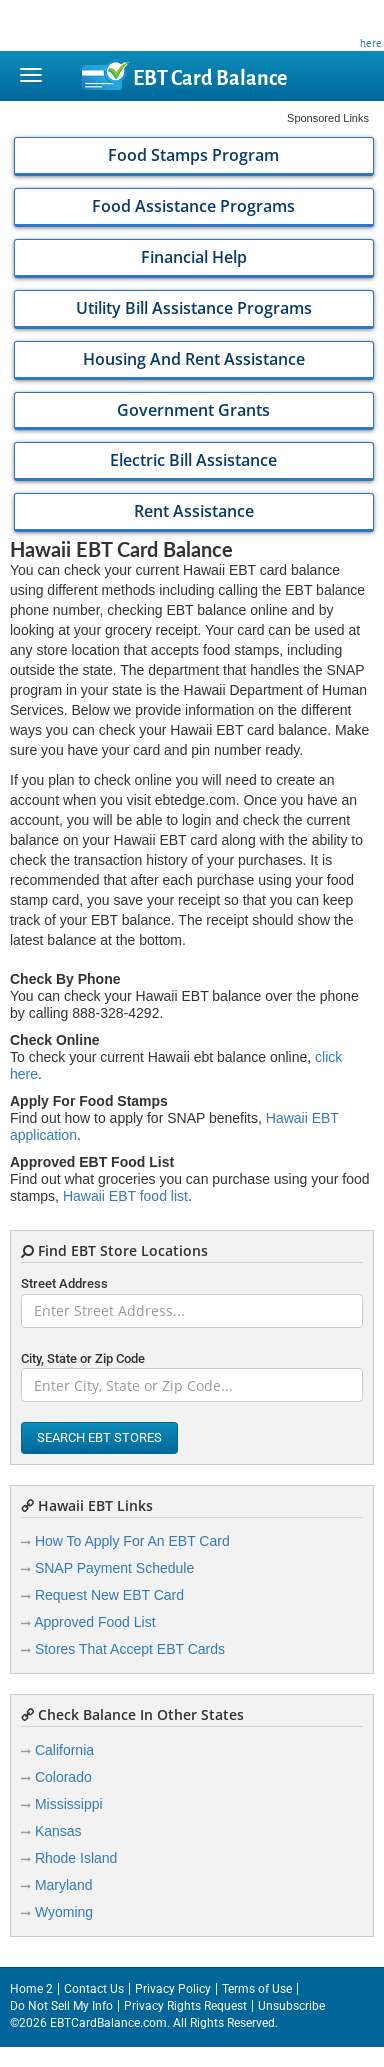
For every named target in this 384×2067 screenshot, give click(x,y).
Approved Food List (94, 1622)
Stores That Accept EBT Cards (130, 1649)
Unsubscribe (291, 2006)
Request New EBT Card (109, 1595)
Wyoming (64, 1912)
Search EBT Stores (99, 1437)
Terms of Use (257, 1989)
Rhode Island (76, 1858)
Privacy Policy (173, 1989)
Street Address (64, 1283)
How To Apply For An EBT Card (132, 1541)
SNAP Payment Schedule (114, 1568)
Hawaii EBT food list (125, 1196)
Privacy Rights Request (185, 2006)
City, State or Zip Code (83, 1358)
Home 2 (31, 1989)
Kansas (58, 1831)
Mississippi (69, 1804)
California (64, 1750)
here (371, 43)
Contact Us (94, 1989)
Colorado (63, 1777)
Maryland (64, 1885)
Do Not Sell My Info (61, 2006)
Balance (210, 78)
